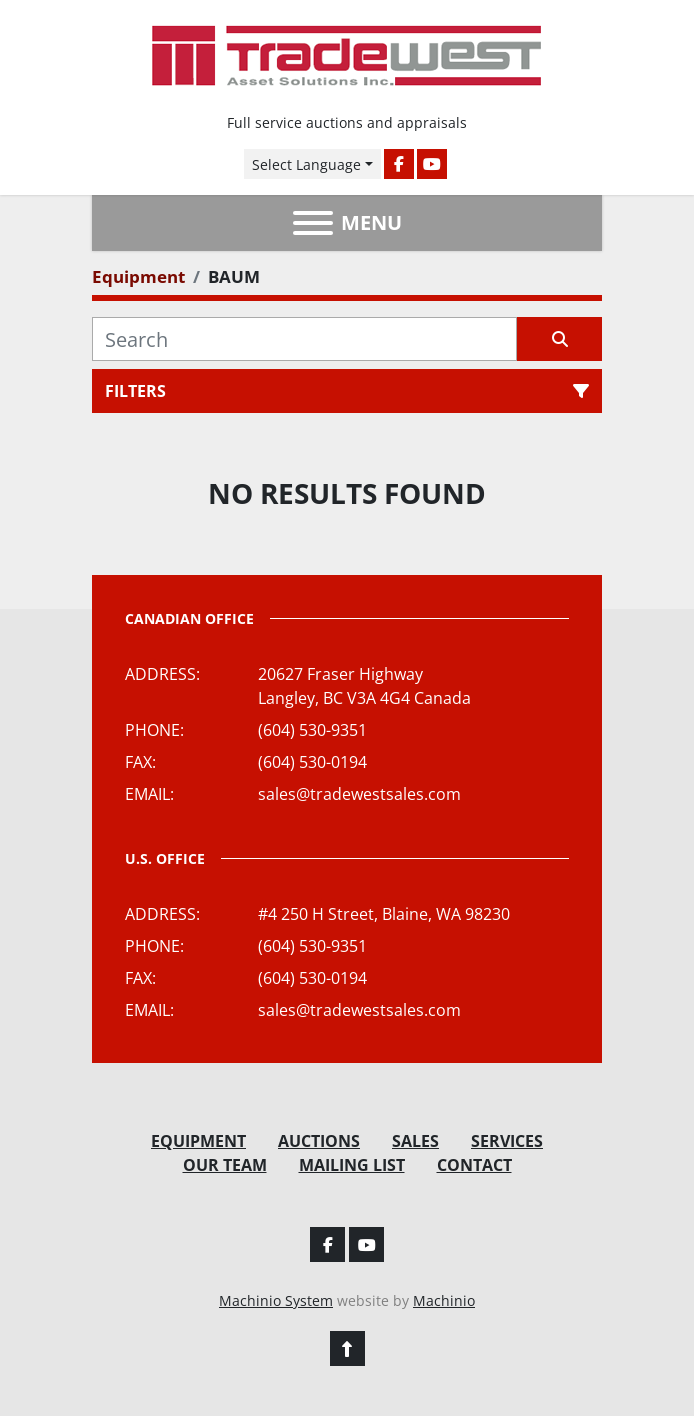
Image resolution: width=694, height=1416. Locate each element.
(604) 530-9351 (312, 730)
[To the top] (347, 1348)
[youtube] (432, 164)
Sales (415, 1141)
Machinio (444, 1300)
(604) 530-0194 (312, 762)
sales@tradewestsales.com (359, 794)
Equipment (198, 1141)
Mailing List (352, 1165)
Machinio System (276, 1300)
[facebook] (399, 164)
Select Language (306, 164)
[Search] (304, 339)
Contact (474, 1165)
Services (507, 1141)
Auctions (319, 1141)
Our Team (225, 1165)
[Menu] (313, 223)
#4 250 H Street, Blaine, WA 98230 (384, 914)
